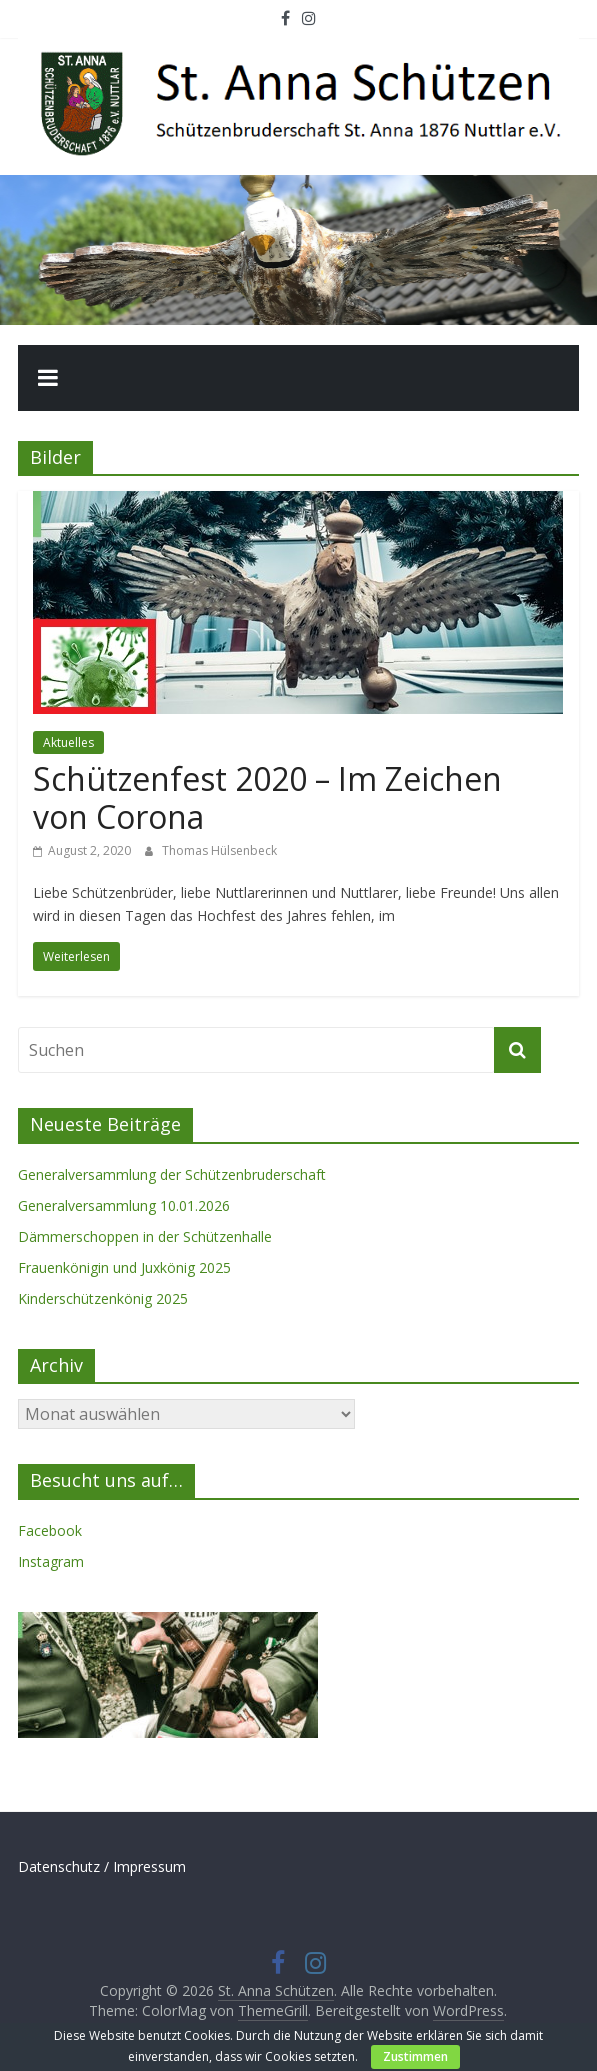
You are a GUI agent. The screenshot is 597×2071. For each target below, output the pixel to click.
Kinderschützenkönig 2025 (103, 1298)
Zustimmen (415, 2056)
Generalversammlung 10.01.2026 (124, 1205)
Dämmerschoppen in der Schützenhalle (145, 1236)
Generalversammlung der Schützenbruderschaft (172, 1174)
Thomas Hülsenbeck (219, 850)
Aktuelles (68, 742)
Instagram (51, 1561)
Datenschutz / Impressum (102, 1866)
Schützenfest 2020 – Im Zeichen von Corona (267, 797)
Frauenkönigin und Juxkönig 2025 (124, 1267)
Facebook (50, 1530)
